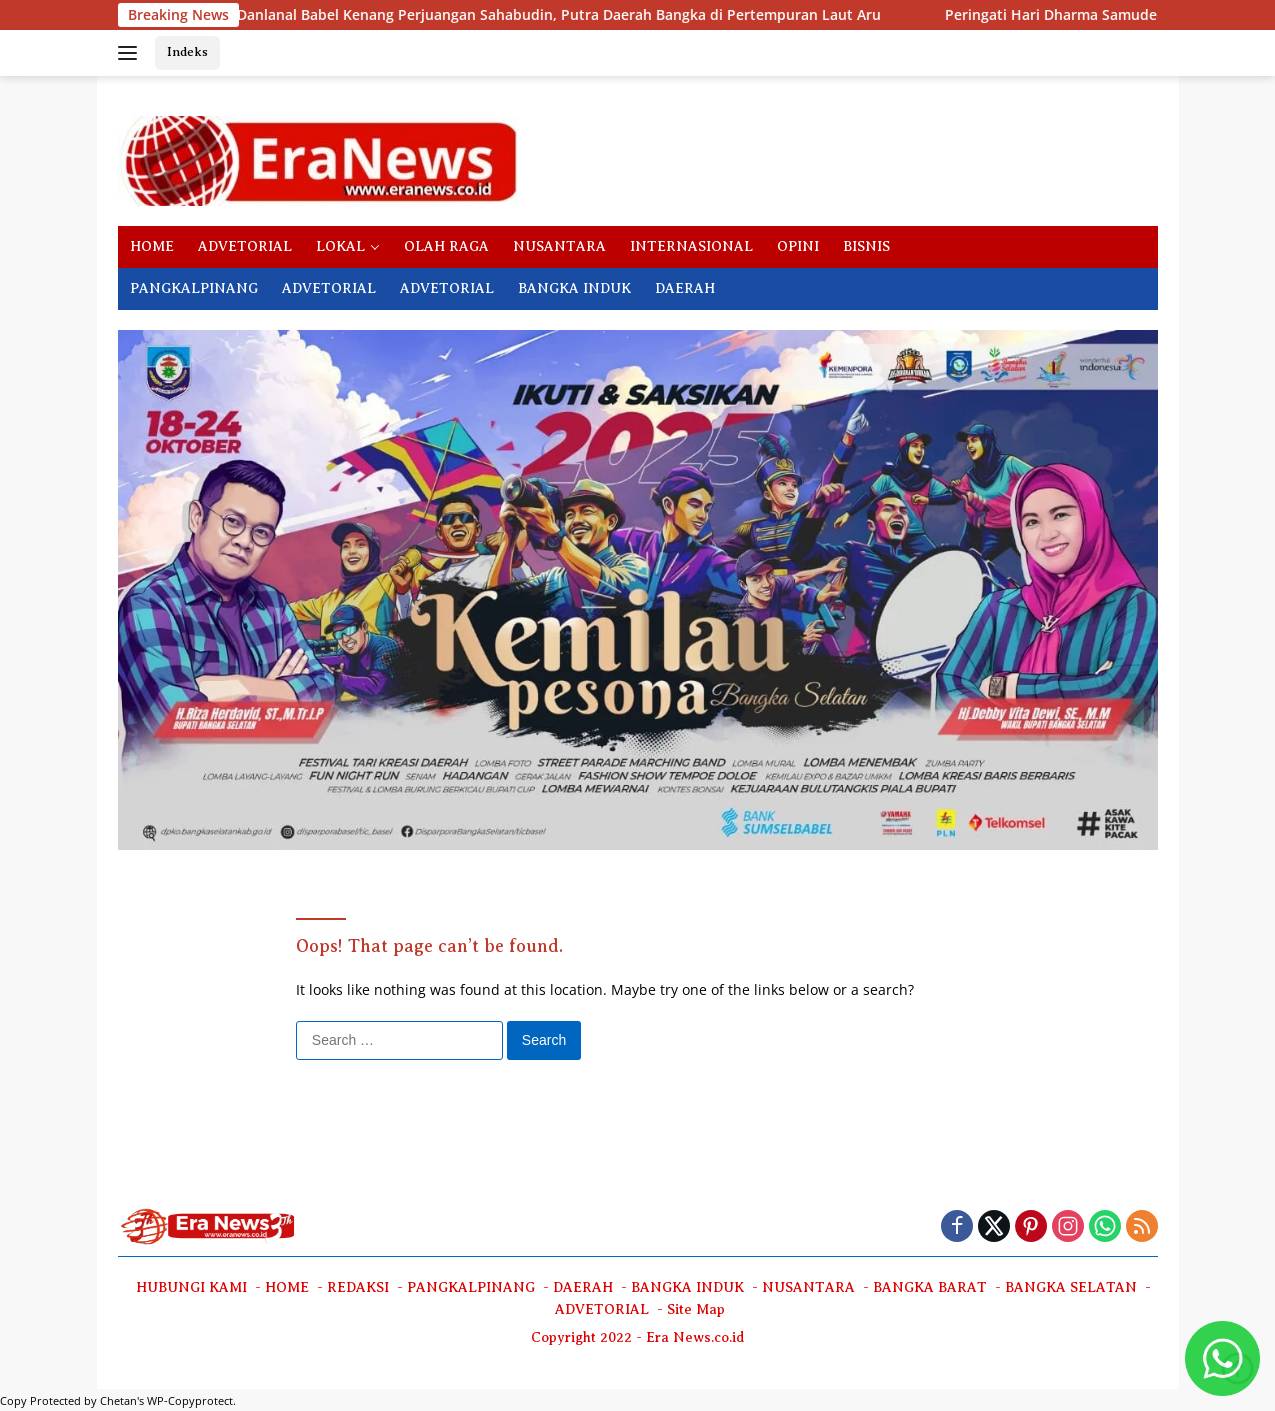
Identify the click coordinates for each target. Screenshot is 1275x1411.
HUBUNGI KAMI (191, 1287)
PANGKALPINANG (194, 288)
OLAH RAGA (446, 246)
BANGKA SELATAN (1071, 1287)
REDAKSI (358, 1287)
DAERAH (685, 288)
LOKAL (340, 246)
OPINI (798, 246)
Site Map (696, 1309)
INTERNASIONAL (691, 246)
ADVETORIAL (245, 246)
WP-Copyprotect (190, 1400)
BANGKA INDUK (574, 288)
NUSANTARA (559, 246)
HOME (152, 246)
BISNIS (866, 246)
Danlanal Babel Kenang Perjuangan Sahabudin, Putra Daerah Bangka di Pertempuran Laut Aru (368, 15)
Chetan (118, 1400)
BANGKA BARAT (930, 1287)
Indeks (187, 51)
